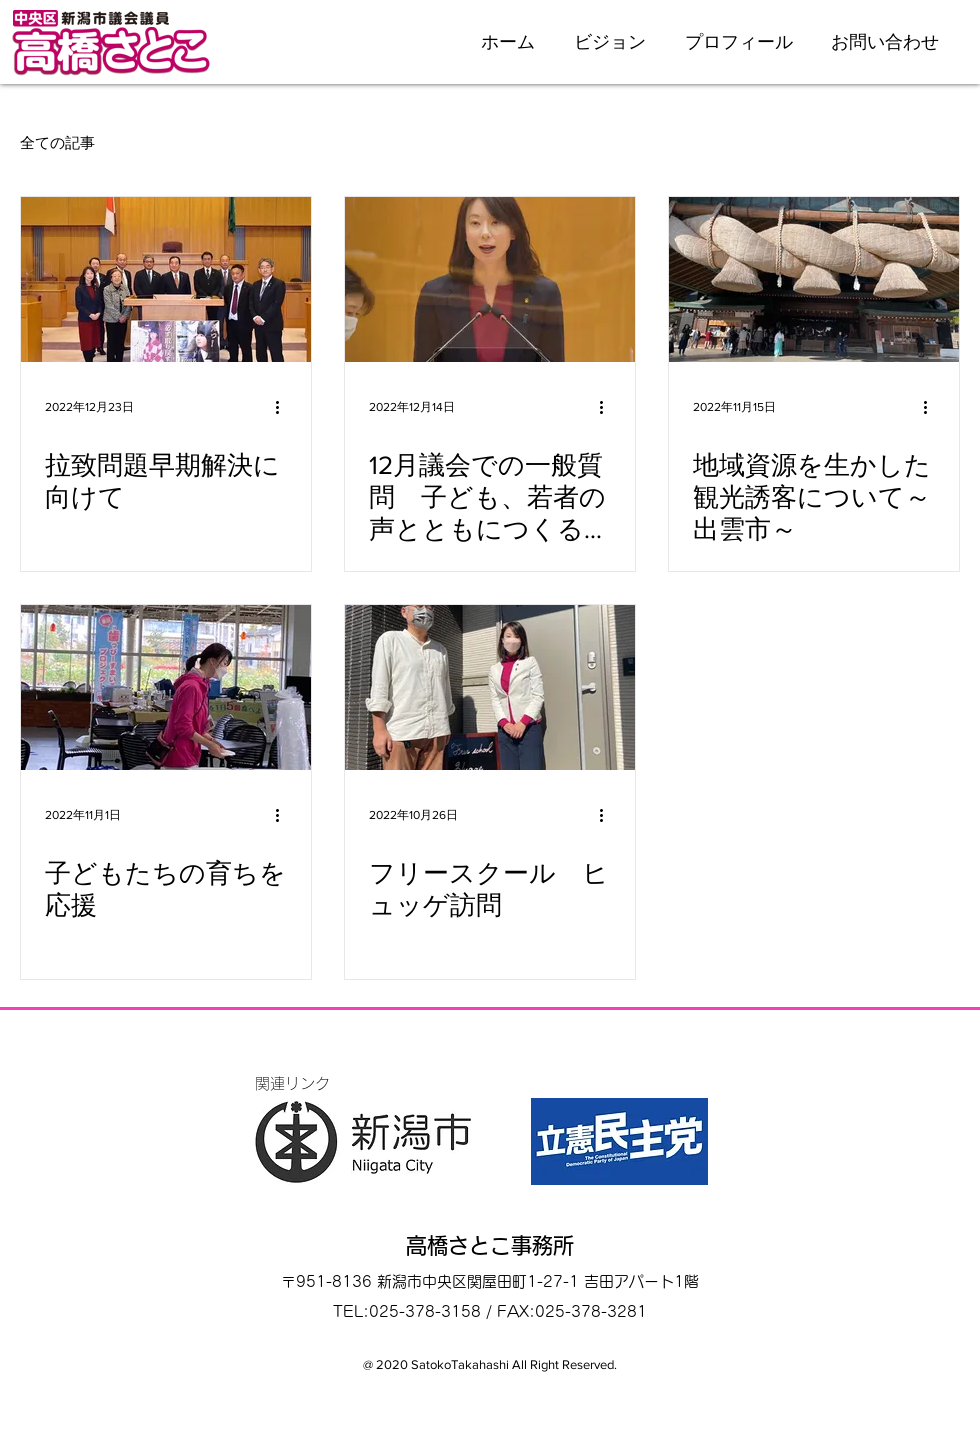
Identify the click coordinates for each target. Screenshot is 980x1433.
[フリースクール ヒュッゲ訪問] (490, 687)
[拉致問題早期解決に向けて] (166, 279)
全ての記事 (57, 142)
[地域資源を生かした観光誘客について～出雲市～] (814, 279)
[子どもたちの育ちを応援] (166, 687)
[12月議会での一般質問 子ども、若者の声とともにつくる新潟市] (490, 279)
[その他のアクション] (284, 407)
